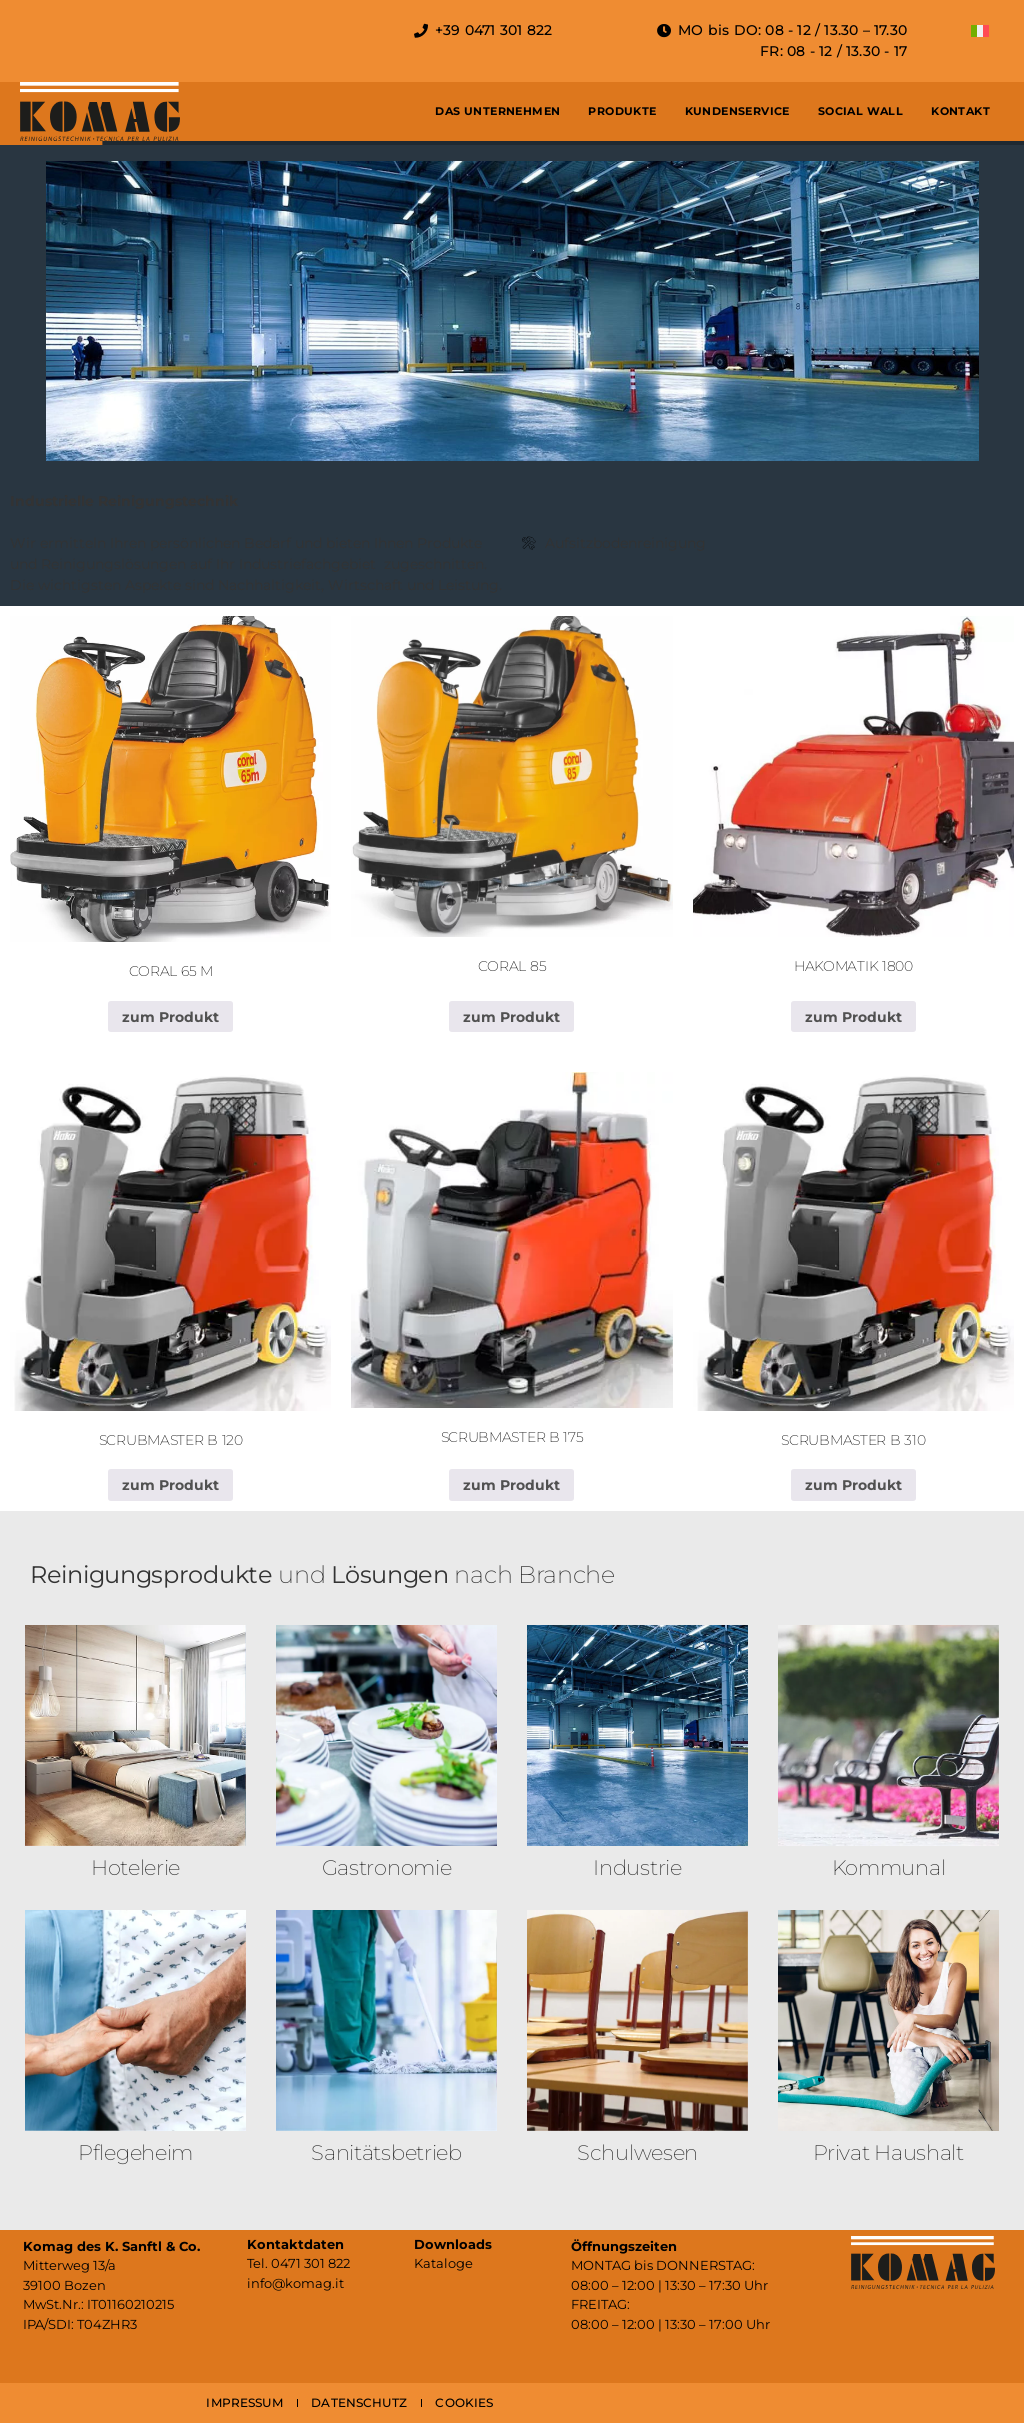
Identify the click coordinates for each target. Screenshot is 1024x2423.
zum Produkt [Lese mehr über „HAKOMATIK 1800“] (853, 1017)
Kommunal (889, 1867)
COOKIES (464, 2402)
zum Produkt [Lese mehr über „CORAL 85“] (511, 1017)
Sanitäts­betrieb (386, 2152)
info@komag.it (295, 2283)
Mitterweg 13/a (69, 2265)
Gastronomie (387, 1867)
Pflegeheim (135, 2152)
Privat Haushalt (888, 2152)
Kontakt (960, 111)
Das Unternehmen (497, 111)
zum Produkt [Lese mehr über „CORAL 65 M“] (170, 1017)
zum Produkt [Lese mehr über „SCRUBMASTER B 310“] (853, 1485)
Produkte (622, 111)
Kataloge (443, 2263)
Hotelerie (135, 1867)
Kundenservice (737, 111)
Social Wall (860, 111)
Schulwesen (637, 2152)
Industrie (637, 1867)
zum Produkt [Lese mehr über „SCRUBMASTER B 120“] (170, 1485)
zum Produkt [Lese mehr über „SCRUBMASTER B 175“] (511, 1485)
